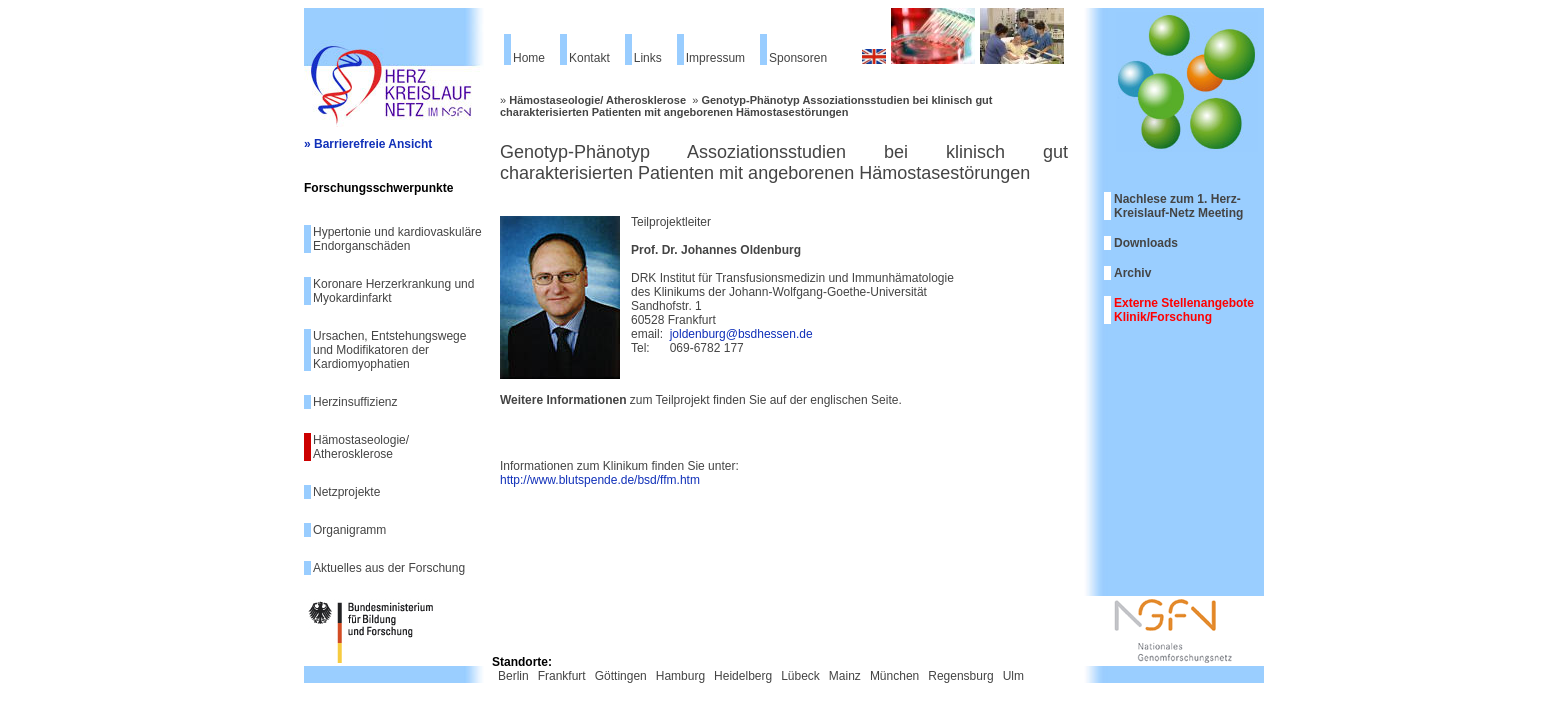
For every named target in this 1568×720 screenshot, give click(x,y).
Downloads (1146, 243)
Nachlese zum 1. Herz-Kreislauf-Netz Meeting (1178, 206)
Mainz (845, 676)
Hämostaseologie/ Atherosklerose (361, 447)
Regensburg (960, 676)
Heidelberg (743, 676)
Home (529, 58)
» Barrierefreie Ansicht (368, 144)
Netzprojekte (346, 492)
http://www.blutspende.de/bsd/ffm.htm (600, 480)
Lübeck (800, 676)
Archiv (1132, 273)
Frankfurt (562, 676)
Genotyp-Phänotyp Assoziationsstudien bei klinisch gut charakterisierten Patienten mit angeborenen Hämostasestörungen (746, 106)
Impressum (715, 58)
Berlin (513, 676)
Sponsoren (798, 58)
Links (648, 58)
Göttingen (621, 676)
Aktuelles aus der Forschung (389, 568)
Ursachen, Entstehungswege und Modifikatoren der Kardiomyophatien (389, 350)
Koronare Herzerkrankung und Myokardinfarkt (393, 291)
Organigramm (349, 530)
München (894, 676)
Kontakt (589, 58)
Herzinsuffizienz (355, 402)
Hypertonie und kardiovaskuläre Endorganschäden (397, 239)
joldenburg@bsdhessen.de (741, 334)
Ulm (1013, 676)
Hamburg (680, 676)
